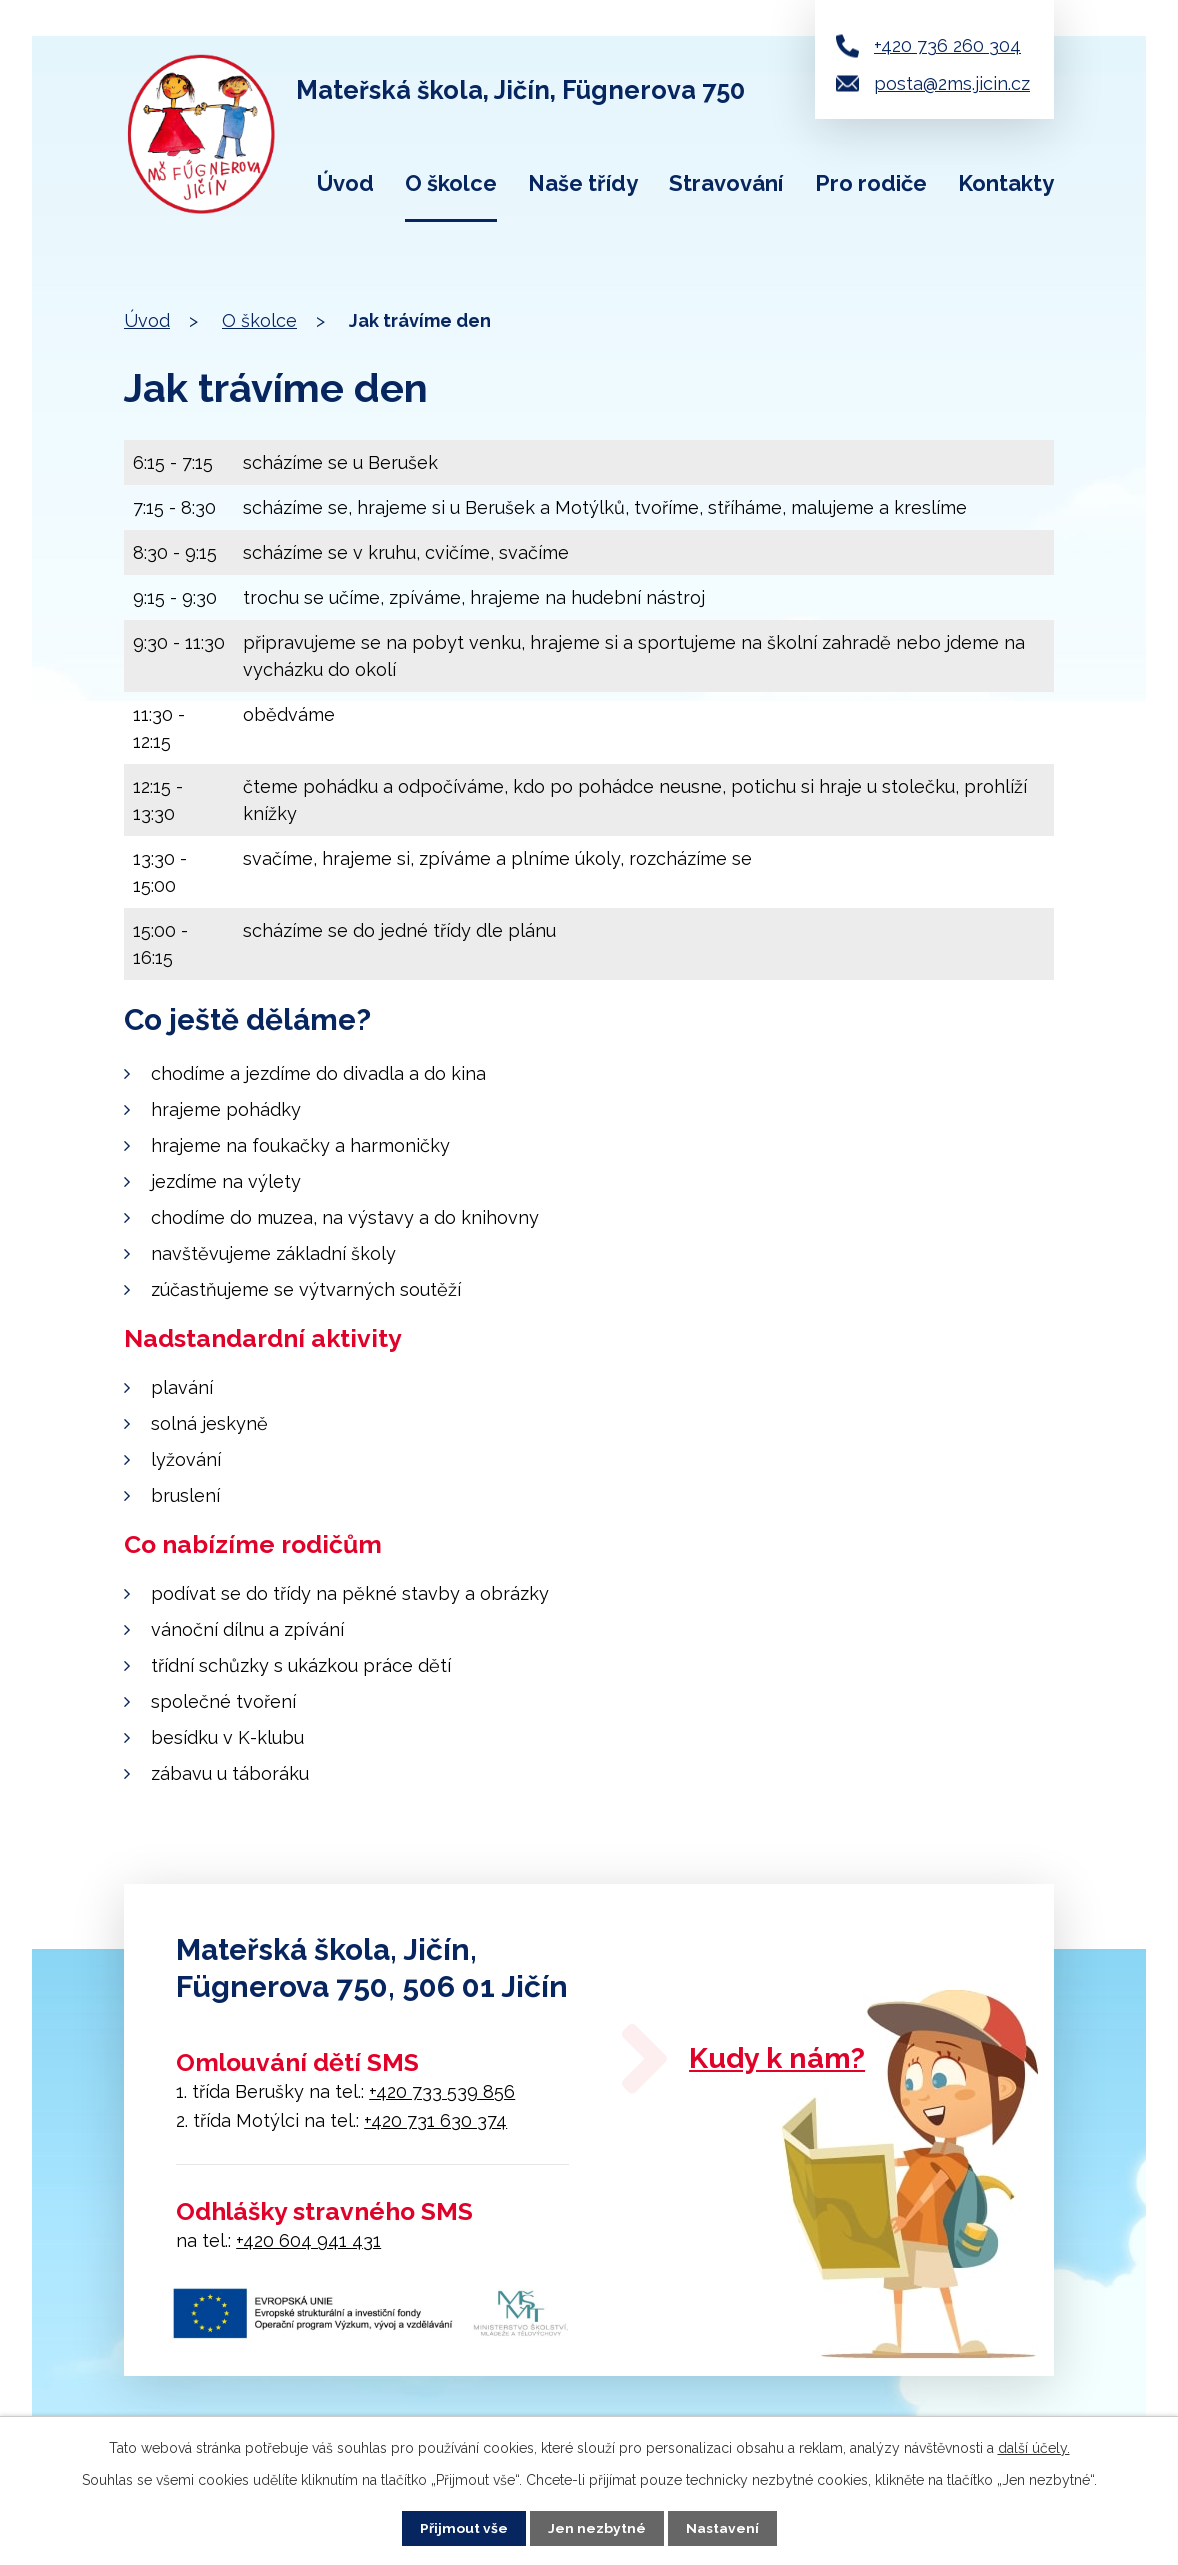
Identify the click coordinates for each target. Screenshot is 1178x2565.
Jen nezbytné (597, 2528)
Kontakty (1006, 183)
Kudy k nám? (785, 2059)
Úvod (345, 183)
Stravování (726, 183)
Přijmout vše (464, 2528)
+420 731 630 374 (435, 2120)
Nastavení (722, 2528)
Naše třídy (583, 183)
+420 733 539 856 (442, 2091)
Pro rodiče (871, 183)
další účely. (1034, 2448)
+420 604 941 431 (308, 2240)
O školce (451, 183)
